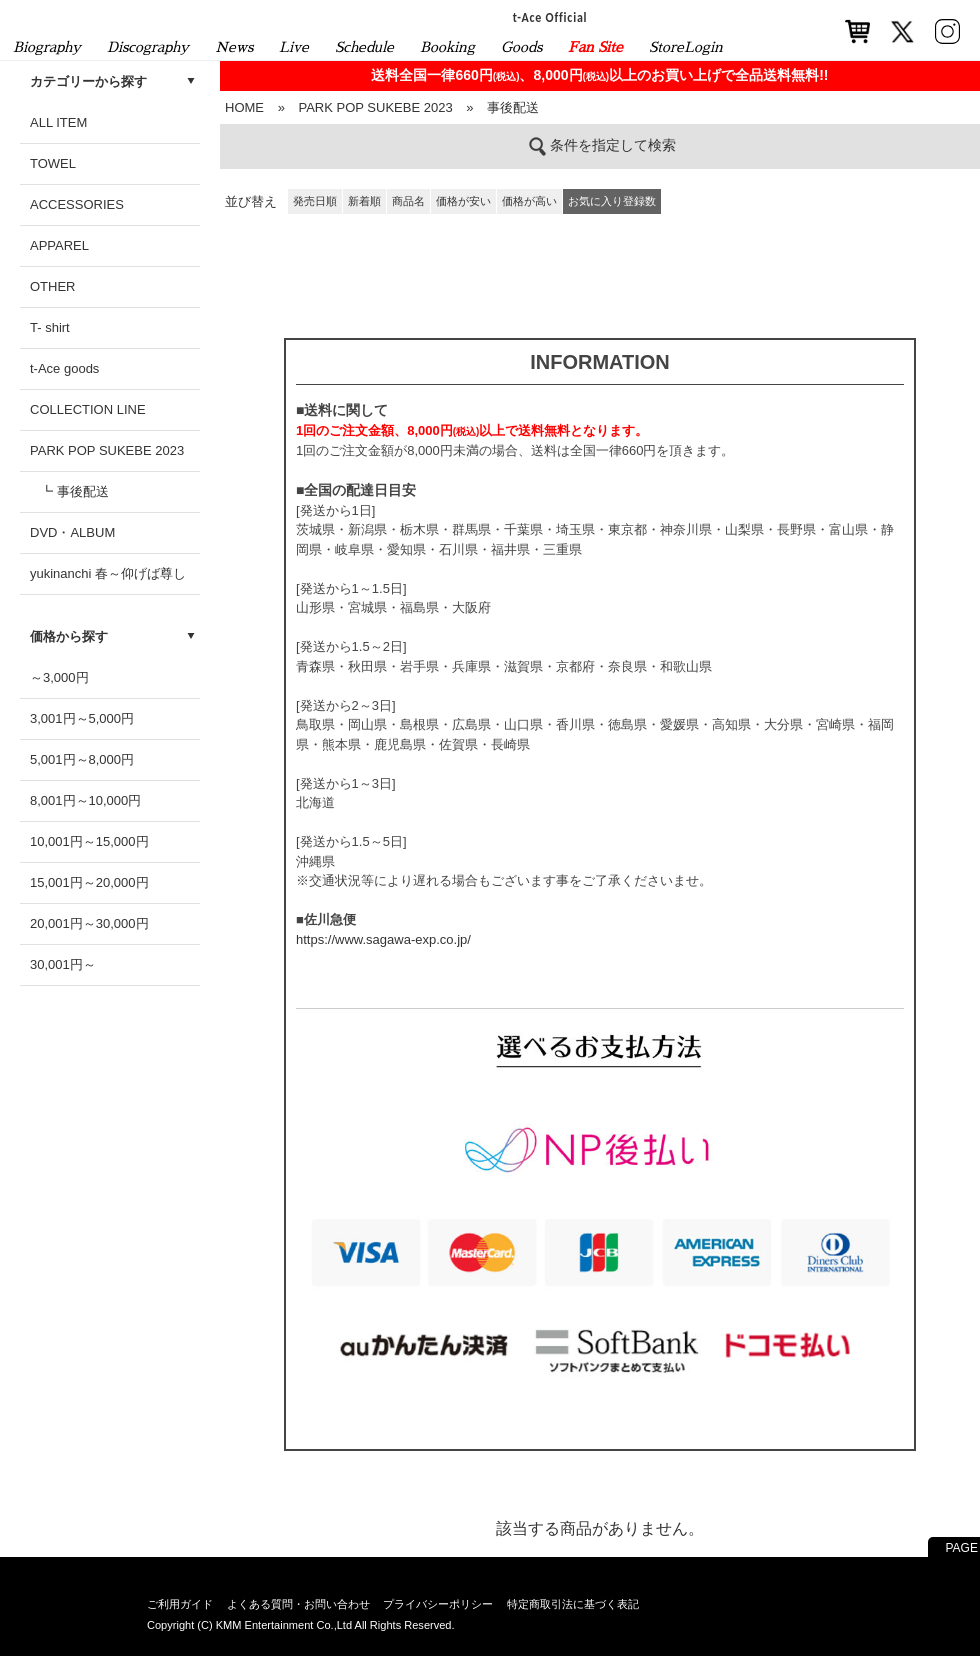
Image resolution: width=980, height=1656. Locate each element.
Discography (148, 47)
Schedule (364, 47)
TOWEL (53, 163)
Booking (447, 47)
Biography (47, 47)
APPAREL (59, 245)
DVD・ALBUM (72, 532)
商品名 (408, 201)
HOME (244, 107)
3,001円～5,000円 (82, 718)
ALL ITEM (58, 122)
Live (294, 47)
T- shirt (50, 327)
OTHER (53, 286)
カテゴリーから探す (88, 81)
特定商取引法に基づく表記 (573, 1604)
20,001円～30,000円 (89, 923)
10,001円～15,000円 (89, 841)
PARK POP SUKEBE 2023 (107, 450)
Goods (521, 47)
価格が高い (529, 201)
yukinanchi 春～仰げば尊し (108, 573)
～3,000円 (59, 677)
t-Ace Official (550, 17)
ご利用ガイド (180, 1604)
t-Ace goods (64, 368)
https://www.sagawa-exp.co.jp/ (383, 939)
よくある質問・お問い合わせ (298, 1604)
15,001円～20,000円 (89, 882)
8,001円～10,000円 (85, 800)
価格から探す (69, 636)
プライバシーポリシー (438, 1604)
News (234, 47)
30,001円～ (63, 964)
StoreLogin (686, 47)
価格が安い (463, 201)
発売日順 (315, 201)
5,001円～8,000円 (82, 759)
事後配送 (513, 107)
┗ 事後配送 (74, 491)
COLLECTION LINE (88, 409)
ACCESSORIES (77, 204)
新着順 (364, 201)
